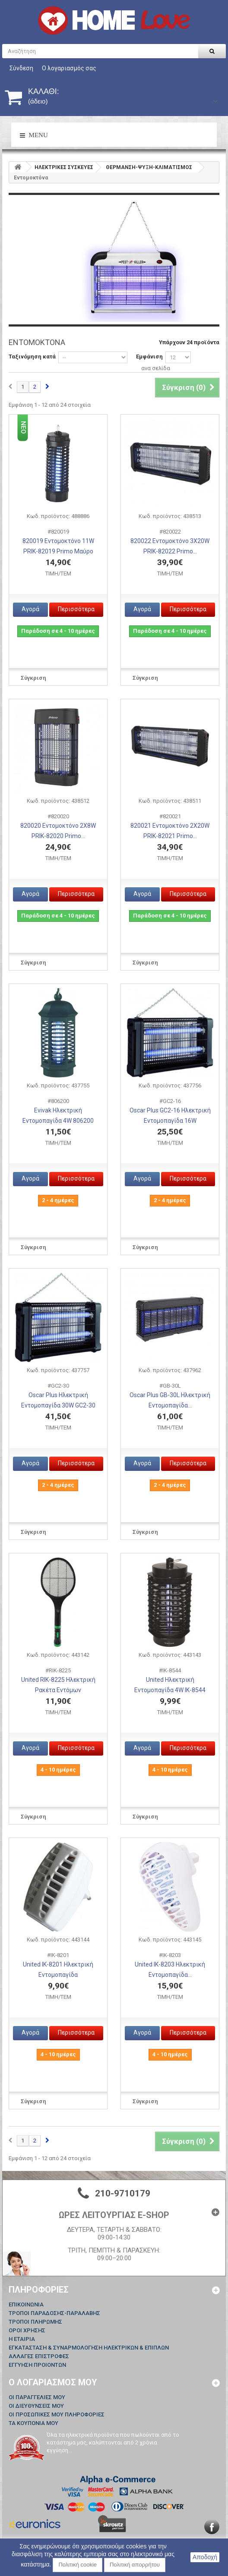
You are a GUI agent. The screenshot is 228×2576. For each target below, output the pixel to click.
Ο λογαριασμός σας (69, 68)
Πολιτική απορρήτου (135, 2564)
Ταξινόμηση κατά (32, 356)
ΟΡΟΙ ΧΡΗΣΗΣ (27, 2330)
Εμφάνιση (149, 356)
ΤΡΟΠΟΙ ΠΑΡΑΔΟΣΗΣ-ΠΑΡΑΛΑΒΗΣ (54, 2313)
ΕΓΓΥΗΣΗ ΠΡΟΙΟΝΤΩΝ (37, 2365)
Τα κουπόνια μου (33, 2423)
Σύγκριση (33, 678)
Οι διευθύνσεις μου (36, 2406)
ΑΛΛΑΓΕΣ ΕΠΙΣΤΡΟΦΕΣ (39, 2356)
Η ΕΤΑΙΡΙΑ (22, 2339)
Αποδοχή (205, 2557)
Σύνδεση (21, 68)
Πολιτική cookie (77, 2564)
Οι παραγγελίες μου (37, 2397)
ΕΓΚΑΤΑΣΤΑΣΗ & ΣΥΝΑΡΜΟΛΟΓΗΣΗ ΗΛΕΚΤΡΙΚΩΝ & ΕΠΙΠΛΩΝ (89, 2347)
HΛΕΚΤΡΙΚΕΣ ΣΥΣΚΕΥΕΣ (64, 167)
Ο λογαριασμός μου (53, 2382)
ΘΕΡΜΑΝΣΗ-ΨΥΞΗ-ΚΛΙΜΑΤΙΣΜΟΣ (149, 167)
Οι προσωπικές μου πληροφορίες (56, 2414)
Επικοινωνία (26, 2304)
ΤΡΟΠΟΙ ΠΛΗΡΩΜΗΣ (35, 2321)
